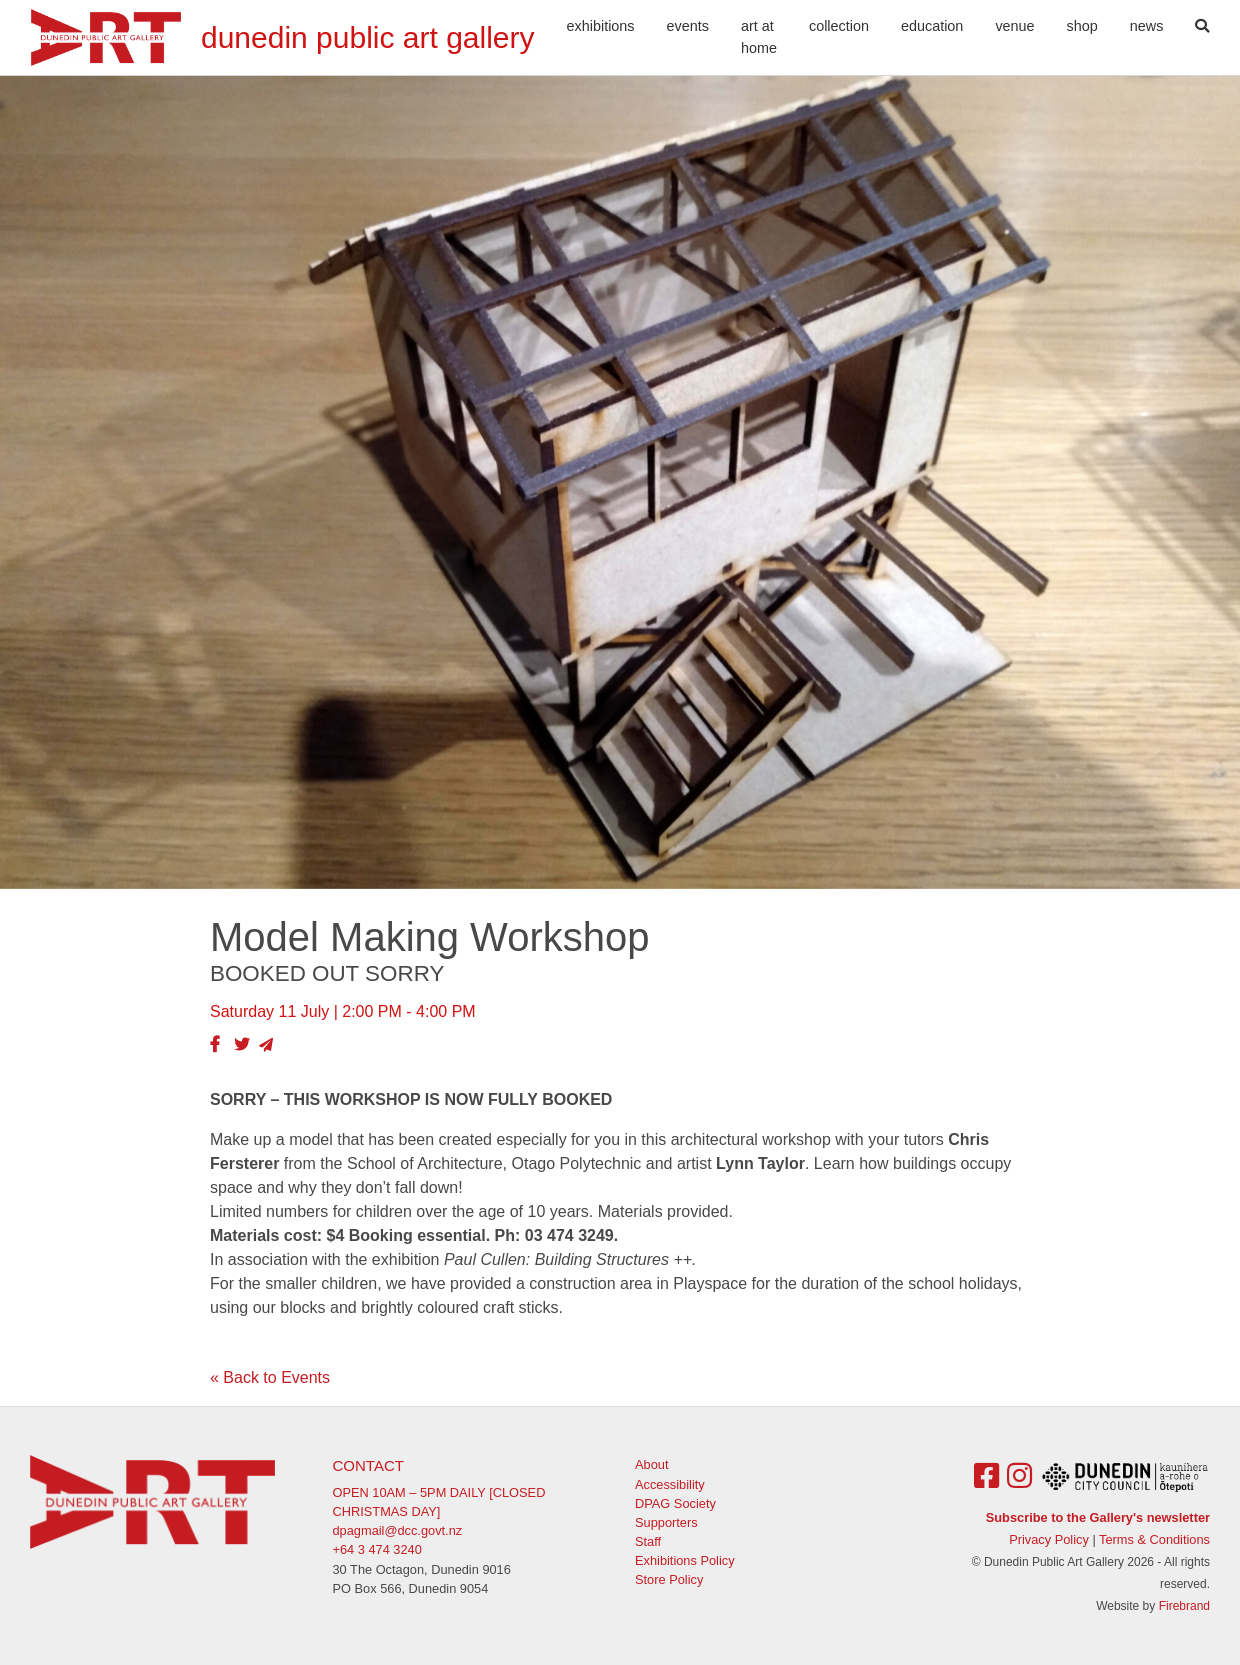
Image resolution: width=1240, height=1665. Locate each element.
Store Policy (669, 1579)
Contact (368, 1465)
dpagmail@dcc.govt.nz (398, 1530)
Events (688, 26)
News (1147, 26)
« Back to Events (270, 1377)
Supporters (666, 1522)
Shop (1082, 26)
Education (932, 26)
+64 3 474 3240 (377, 1549)
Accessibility (670, 1484)
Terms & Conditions (1154, 1539)
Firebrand (1184, 1606)
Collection (839, 26)
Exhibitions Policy (685, 1560)
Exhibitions (601, 26)
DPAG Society (675, 1503)
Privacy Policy (1049, 1539)
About (651, 1464)
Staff (648, 1541)
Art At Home (759, 37)
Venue (1014, 26)
